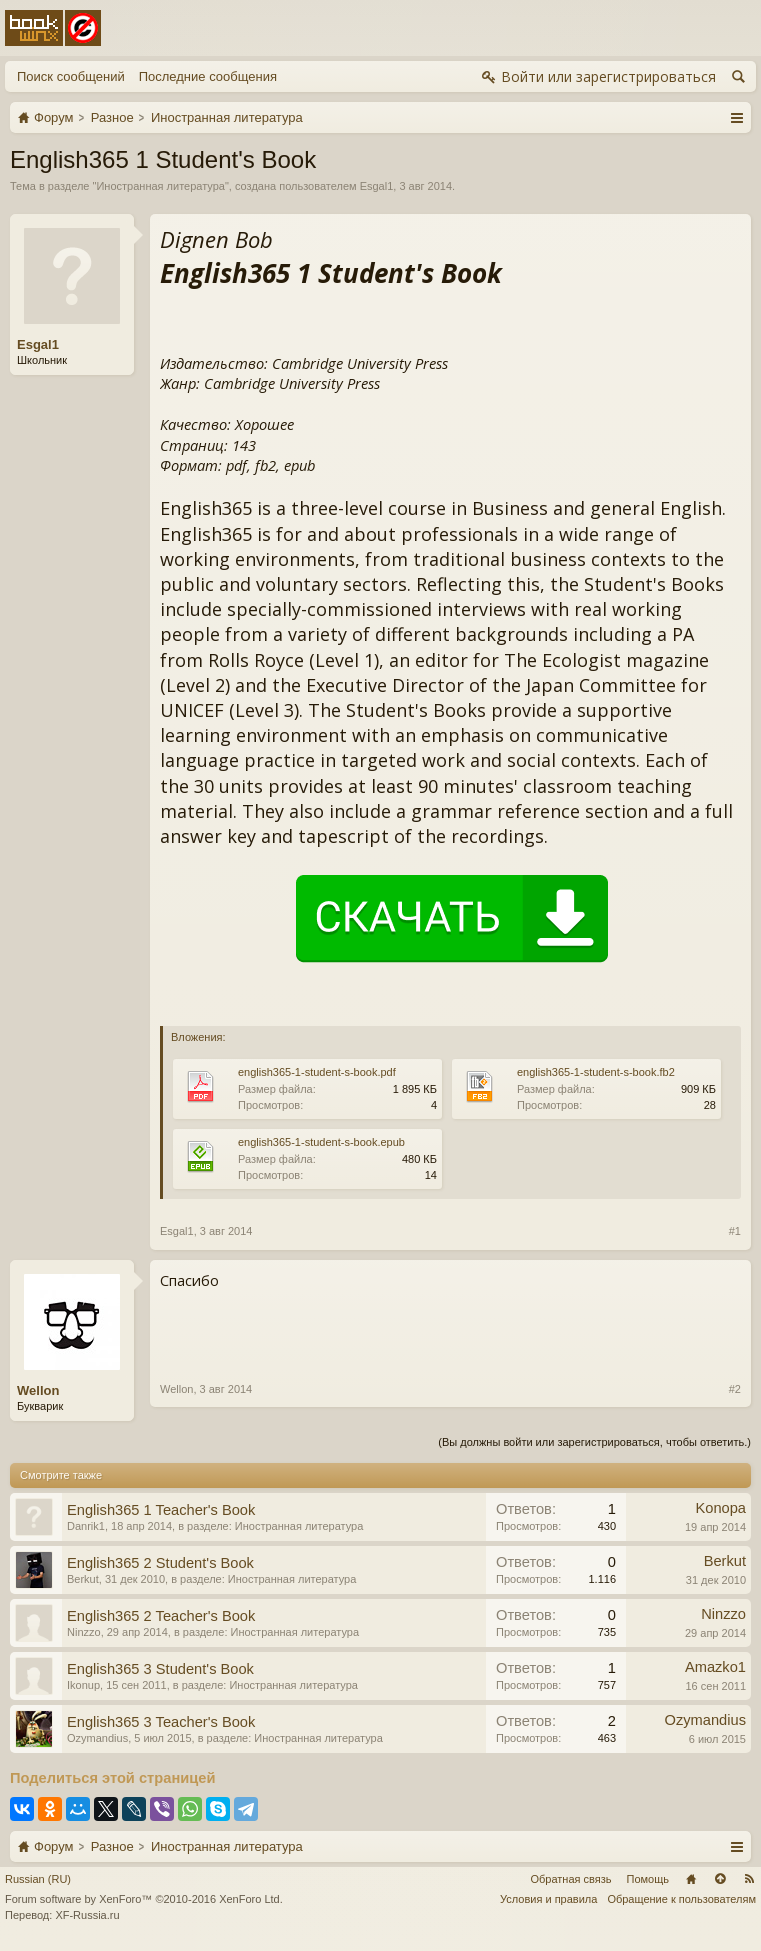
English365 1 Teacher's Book (161, 1510)
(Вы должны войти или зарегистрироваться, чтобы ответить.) (594, 1442)
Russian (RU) (38, 1879)
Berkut (83, 1579)
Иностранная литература (160, 186)
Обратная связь (570, 1879)
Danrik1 (86, 1526)
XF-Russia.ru (87, 1915)
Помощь (648, 1879)
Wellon (38, 1390)
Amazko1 (715, 1667)
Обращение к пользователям (681, 1899)
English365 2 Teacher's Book (161, 1616)
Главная (691, 1879)
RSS (749, 1879)
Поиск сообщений (71, 76)
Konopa (720, 1508)
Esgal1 (377, 186)
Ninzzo (84, 1632)
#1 (735, 1231)
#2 (735, 1389)
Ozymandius (97, 1738)
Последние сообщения (208, 76)
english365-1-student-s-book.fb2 (596, 1072)
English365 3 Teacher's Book (161, 1722)
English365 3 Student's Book (160, 1669)
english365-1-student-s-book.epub (321, 1142)
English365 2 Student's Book (160, 1563)
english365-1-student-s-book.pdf (317, 1072)
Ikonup (83, 1685)
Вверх (720, 1879)
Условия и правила (548, 1899)
